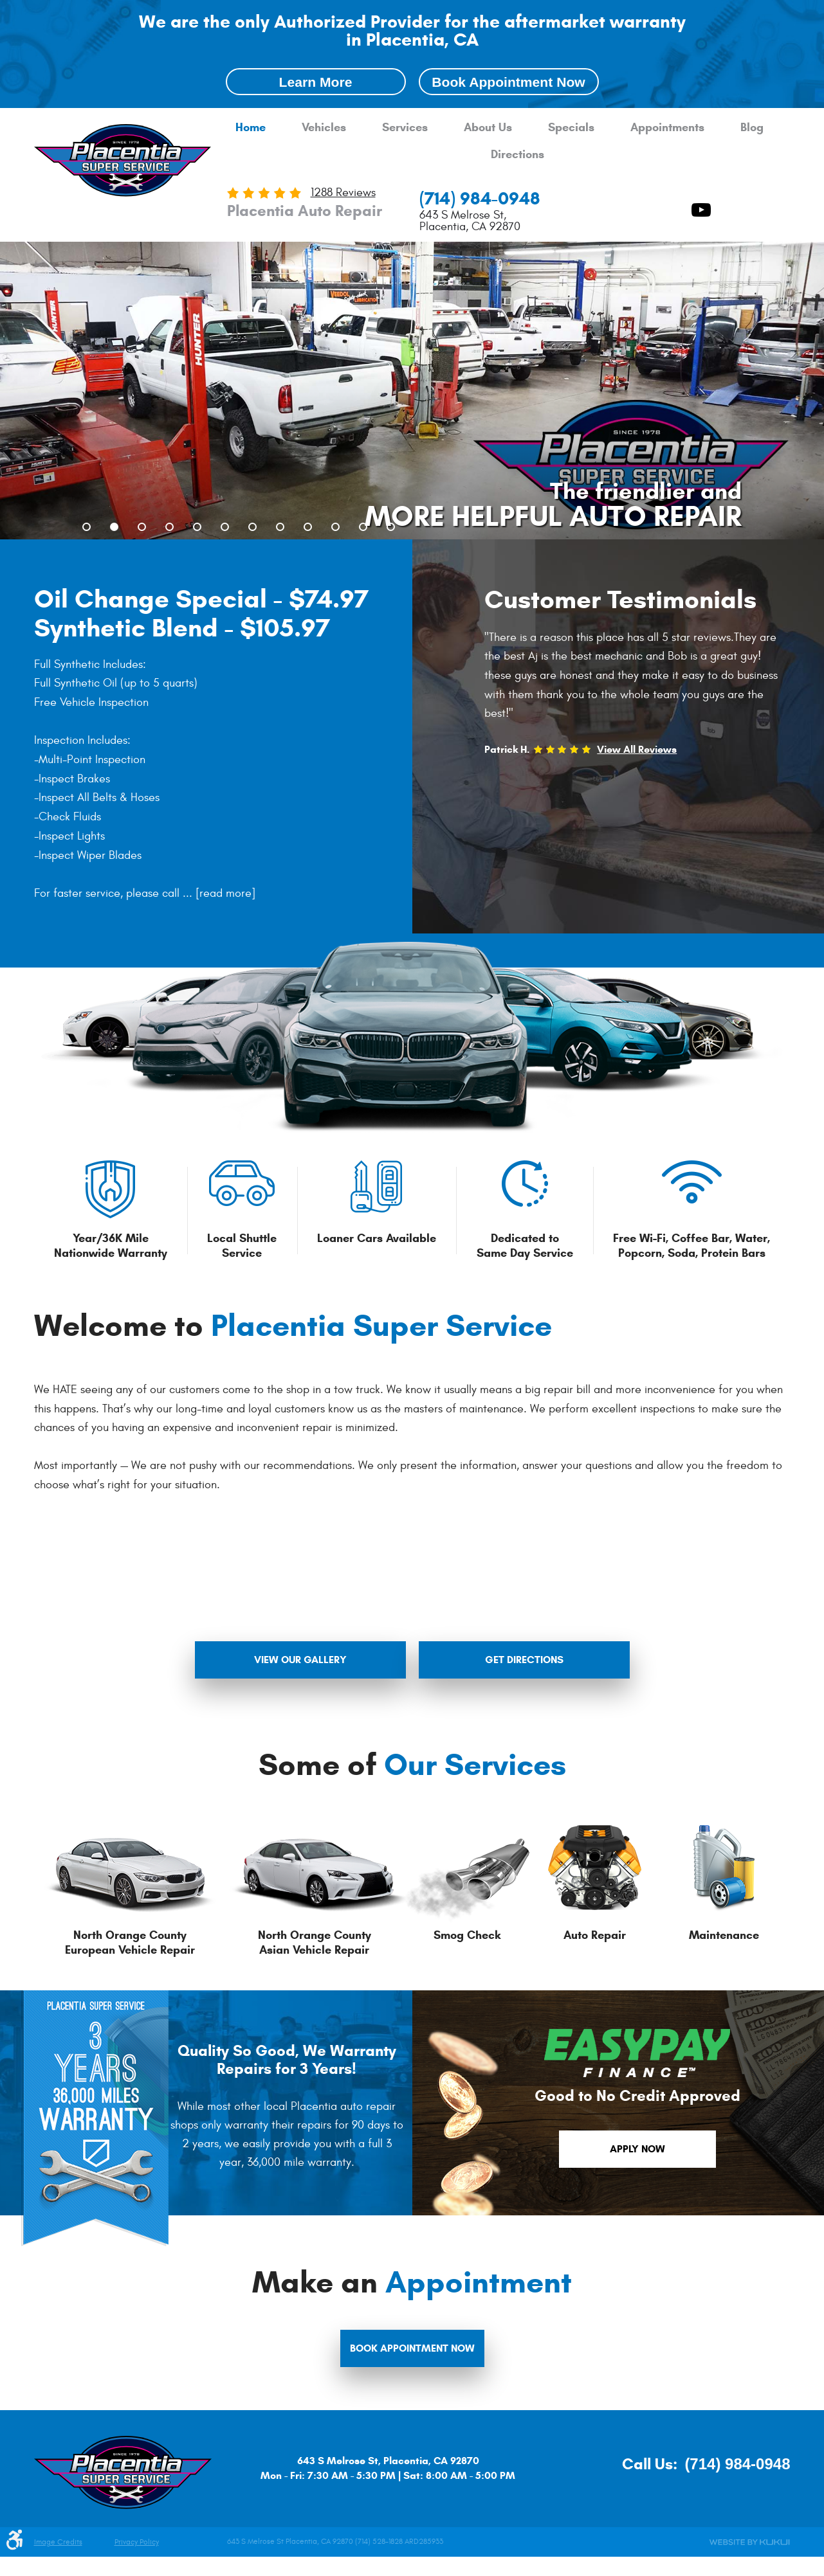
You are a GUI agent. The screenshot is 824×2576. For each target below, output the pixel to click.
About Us (488, 127)
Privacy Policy (136, 2542)
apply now (637, 2149)
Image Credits (58, 2542)
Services (405, 127)
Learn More (315, 82)
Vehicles (324, 127)
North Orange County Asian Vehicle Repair (314, 1942)
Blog (752, 127)
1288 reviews (343, 192)
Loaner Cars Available (376, 1238)
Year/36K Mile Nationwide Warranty (110, 1245)
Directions (517, 154)
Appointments (667, 127)
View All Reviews (637, 749)
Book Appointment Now (508, 82)
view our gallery (300, 1659)
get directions (524, 1659)
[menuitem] (250, 127)
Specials (571, 127)
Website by (749, 2542)
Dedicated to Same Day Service (525, 1245)
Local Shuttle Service (242, 1245)
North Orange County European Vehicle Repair (130, 1942)
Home (250, 127)
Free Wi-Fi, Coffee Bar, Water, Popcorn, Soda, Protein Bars (691, 1245)
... (217, 893)
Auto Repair (594, 1935)
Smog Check (467, 1935)
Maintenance (724, 1935)
